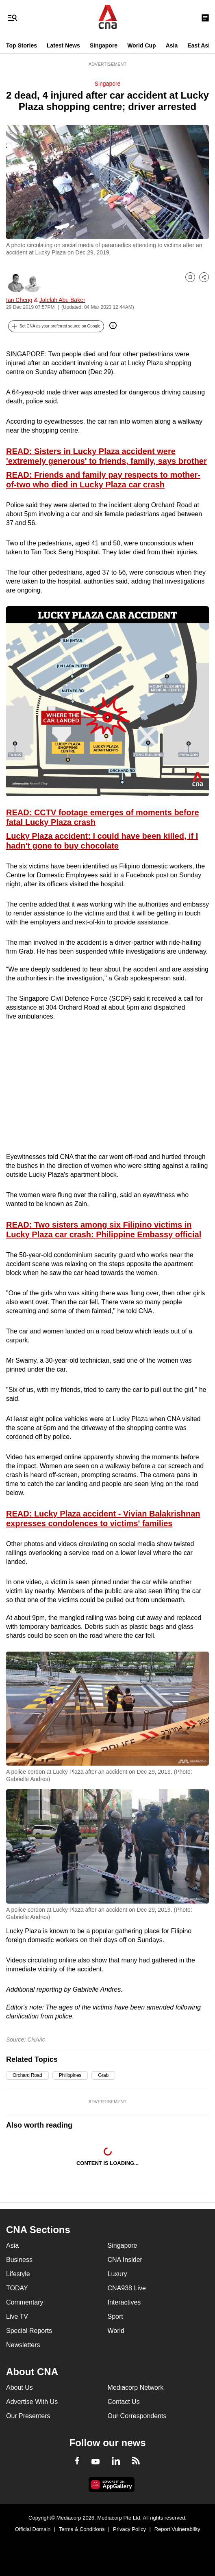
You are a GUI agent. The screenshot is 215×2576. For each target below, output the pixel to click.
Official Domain (32, 2529)
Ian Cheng (19, 300)
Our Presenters (28, 2415)
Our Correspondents (137, 2415)
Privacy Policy (129, 2529)
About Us (19, 2387)
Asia (172, 45)
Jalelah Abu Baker (62, 300)
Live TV (17, 2316)
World (116, 2330)
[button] (56, 326)
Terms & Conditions (82, 2529)
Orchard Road (27, 2075)
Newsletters (23, 2344)
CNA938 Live (127, 2288)
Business (19, 2259)
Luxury (117, 2273)
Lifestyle (18, 2273)
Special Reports (29, 2330)
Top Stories (21, 45)
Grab (103, 2075)
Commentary (24, 2302)
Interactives (124, 2302)
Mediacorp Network (136, 2387)
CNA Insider (125, 2259)
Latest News (63, 45)
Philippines (70, 2075)
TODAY (17, 2288)
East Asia (200, 45)
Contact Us (124, 2401)
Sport (115, 2316)
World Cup (141, 45)
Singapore (103, 45)
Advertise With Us (32, 2401)
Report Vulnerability (177, 2529)
